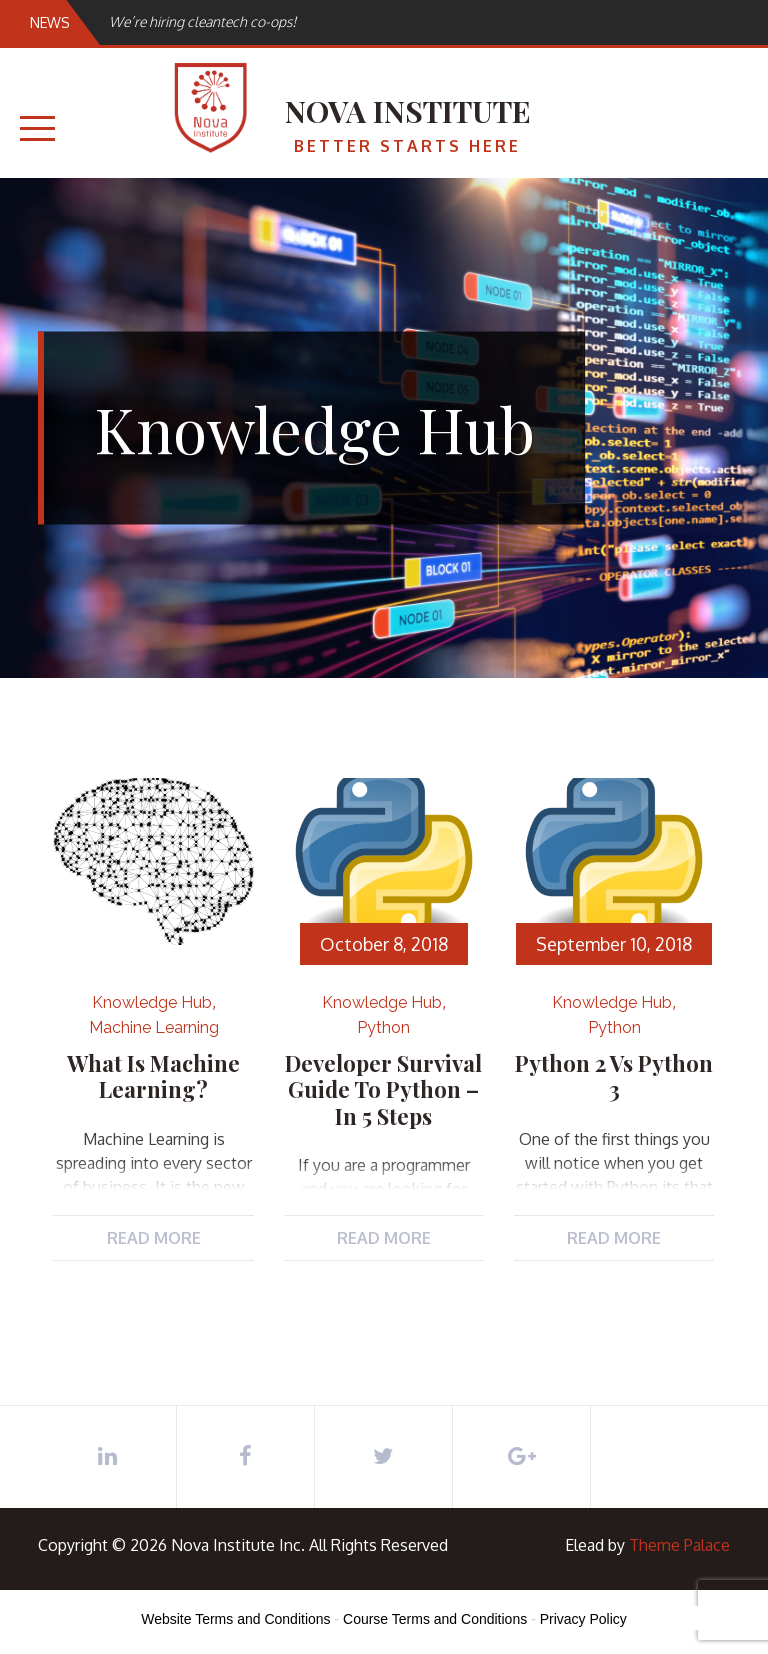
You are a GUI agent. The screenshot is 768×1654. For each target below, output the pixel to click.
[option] (304, 21)
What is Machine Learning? (153, 1076)
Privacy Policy (583, 1619)
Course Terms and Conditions (435, 1619)
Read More (154, 1238)
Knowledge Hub (152, 1002)
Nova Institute (408, 111)
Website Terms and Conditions (235, 1619)
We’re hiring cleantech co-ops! (202, 21)
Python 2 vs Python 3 (614, 1076)
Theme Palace (679, 1545)
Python (383, 1027)
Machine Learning (154, 1027)
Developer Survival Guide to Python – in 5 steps (383, 1089)
